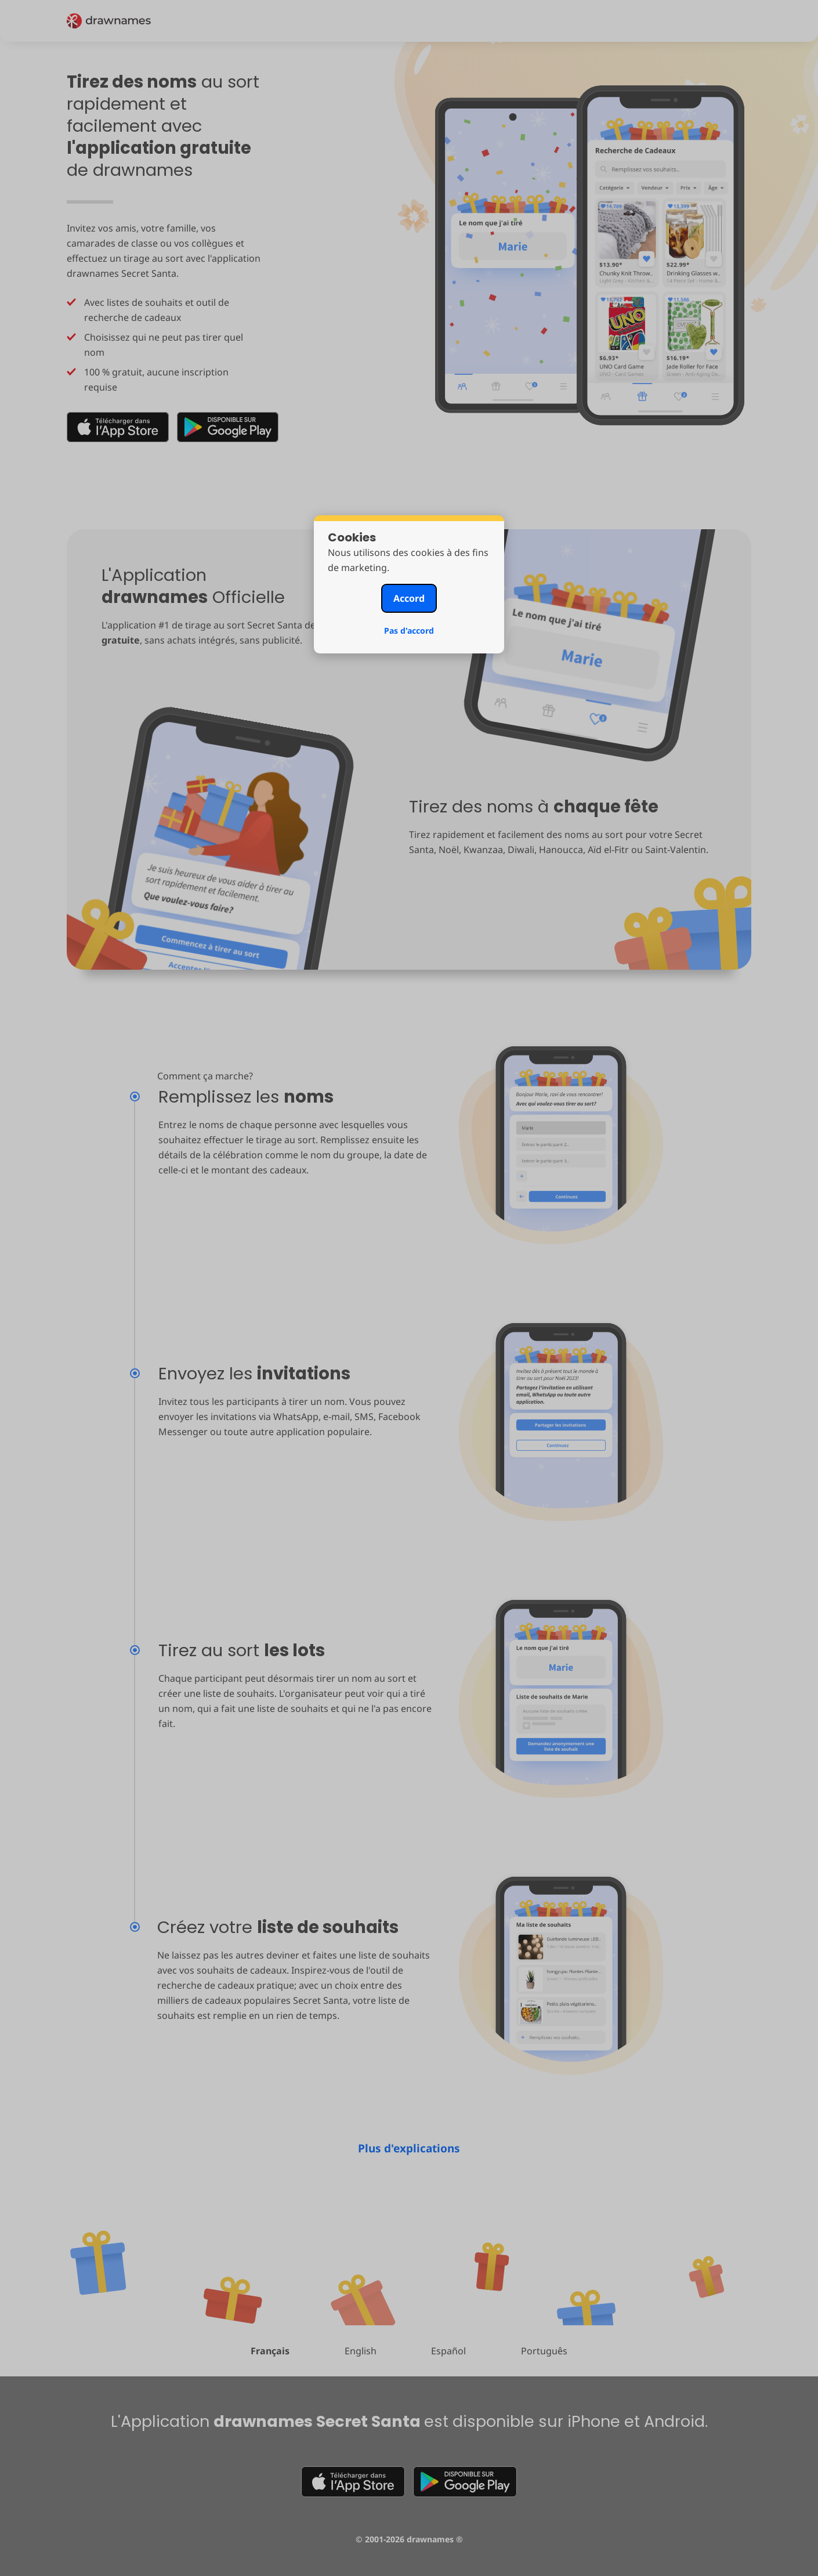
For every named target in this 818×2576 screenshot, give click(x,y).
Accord (409, 598)
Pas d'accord (409, 630)
